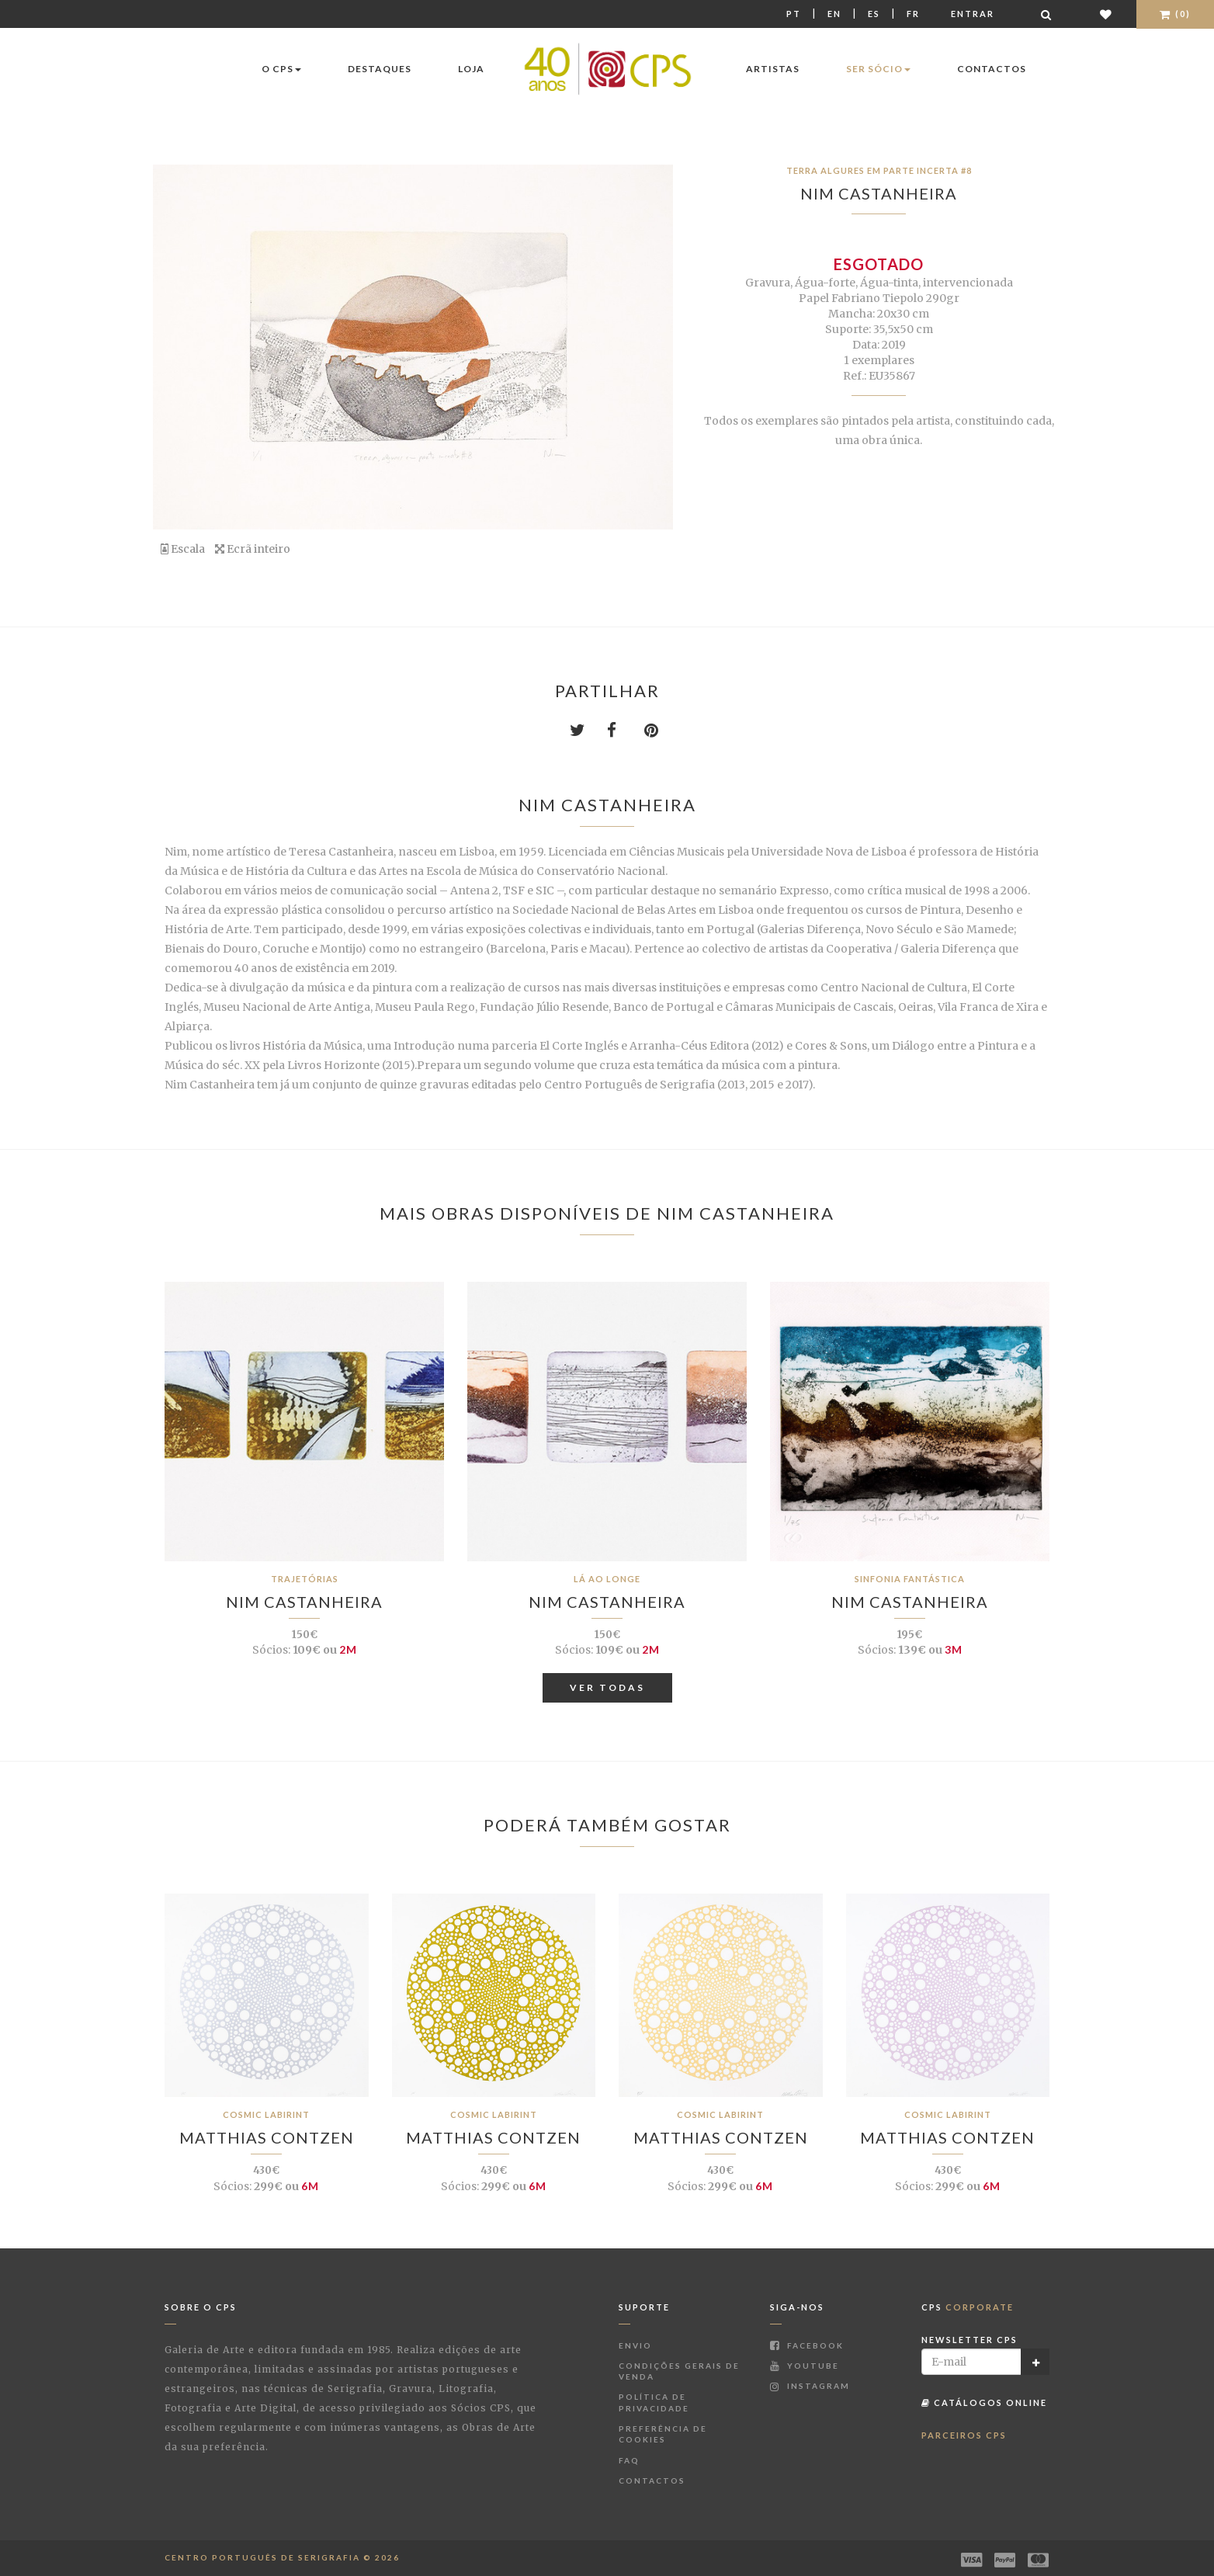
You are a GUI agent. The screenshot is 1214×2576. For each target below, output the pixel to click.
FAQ (629, 2460)
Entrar (972, 14)
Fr (913, 14)
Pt (793, 14)
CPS (967, 2307)
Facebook (807, 2345)
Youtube (804, 2365)
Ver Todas (607, 1687)
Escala (183, 549)
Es (874, 14)
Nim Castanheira (878, 193)
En (834, 14)
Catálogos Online (984, 2402)
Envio (635, 2345)
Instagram (810, 2385)
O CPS (281, 69)
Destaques (379, 69)
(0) (1175, 14)
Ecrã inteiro (252, 549)
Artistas (773, 69)
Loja (471, 69)
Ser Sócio (878, 69)
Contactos (991, 69)
